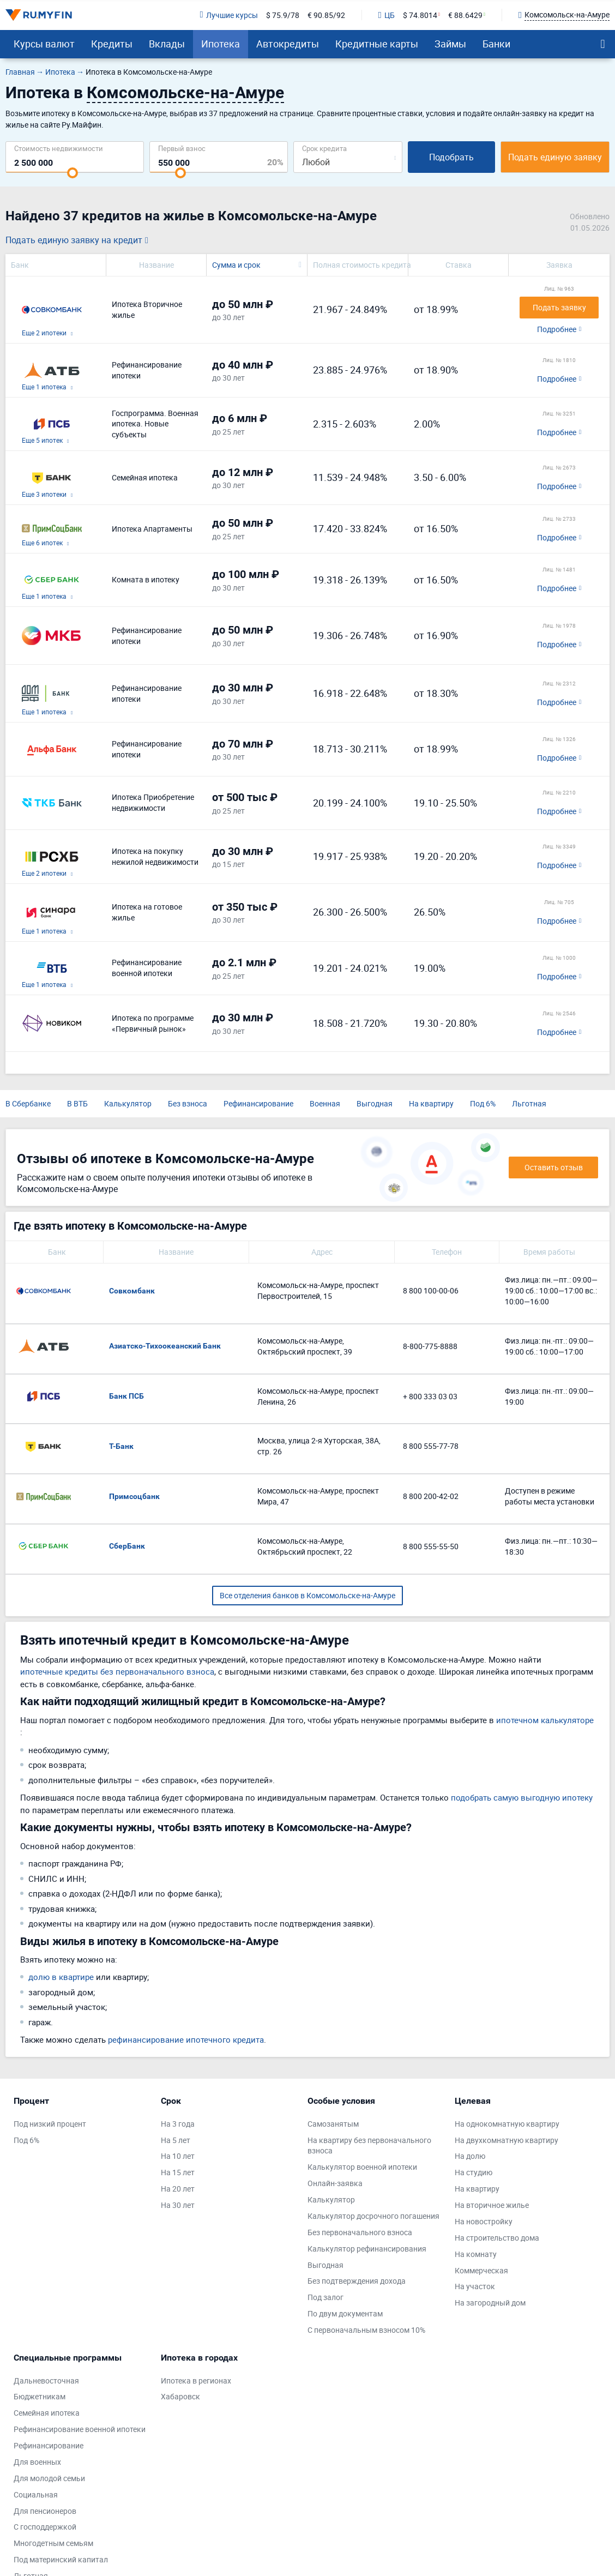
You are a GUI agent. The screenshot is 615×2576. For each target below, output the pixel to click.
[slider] (72, 172)
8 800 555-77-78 (431, 1446)
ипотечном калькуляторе (545, 1719)
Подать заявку (559, 307)
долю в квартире (61, 1976)
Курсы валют (44, 43)
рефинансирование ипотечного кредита (186, 2039)
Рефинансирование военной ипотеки (80, 2429)
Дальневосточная (46, 2380)
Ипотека (220, 43)
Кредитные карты (376, 43)
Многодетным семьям (53, 2543)
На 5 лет (175, 2140)
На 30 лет (178, 2205)
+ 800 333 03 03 (430, 1396)
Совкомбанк (132, 1290)
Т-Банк (121, 1446)
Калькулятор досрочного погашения (373, 2216)
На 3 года (178, 2123)
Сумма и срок (236, 265)
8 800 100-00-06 (431, 1290)
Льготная (529, 1103)
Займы (450, 43)
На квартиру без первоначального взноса (369, 2145)
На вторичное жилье (492, 2205)
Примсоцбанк (134, 1496)
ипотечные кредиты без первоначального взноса (117, 1671)
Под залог (325, 2297)
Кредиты (111, 43)
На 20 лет (178, 2188)
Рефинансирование (258, 1103)
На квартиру (431, 1103)
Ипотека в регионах (196, 2380)
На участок (475, 2286)
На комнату (476, 2254)
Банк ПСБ (126, 1396)
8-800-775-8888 (430, 1346)
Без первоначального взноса (360, 2232)
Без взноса (187, 1103)
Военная (325, 1103)
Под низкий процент (50, 2123)
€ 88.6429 (465, 15)
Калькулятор (128, 1103)
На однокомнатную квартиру (507, 2123)
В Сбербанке (28, 1103)
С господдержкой (45, 2526)
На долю (470, 2156)
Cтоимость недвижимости (58, 148)
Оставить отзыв (553, 1167)
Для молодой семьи (49, 2478)
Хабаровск (180, 2396)
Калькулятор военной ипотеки (362, 2167)
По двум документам (345, 2313)
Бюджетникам (39, 2396)
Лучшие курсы (228, 15)
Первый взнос (182, 148)
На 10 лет (178, 2156)
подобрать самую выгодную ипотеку (522, 1797)
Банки (496, 43)
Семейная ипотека (47, 2413)
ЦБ (386, 15)
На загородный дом (490, 2302)
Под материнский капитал (61, 2559)
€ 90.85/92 (326, 15)
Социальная (36, 2494)
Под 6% (483, 1103)
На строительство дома (497, 2237)
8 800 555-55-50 (431, 1546)
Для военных (37, 2462)
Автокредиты (287, 43)
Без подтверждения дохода (357, 2281)
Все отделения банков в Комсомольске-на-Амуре (307, 1595)
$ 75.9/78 (282, 15)
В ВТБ (77, 1103)
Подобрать (451, 157)
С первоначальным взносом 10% (366, 2330)
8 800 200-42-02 (431, 1496)
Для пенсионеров (45, 2511)
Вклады (167, 43)
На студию (473, 2172)
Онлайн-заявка (335, 2183)
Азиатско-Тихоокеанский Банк (165, 1345)
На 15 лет (178, 2172)
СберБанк (127, 1546)
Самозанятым (333, 2123)
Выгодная (375, 1103)
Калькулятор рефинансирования (367, 2248)
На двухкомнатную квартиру (506, 2140)
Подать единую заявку (555, 157)
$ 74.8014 (420, 15)
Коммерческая (481, 2270)
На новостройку (483, 2221)
